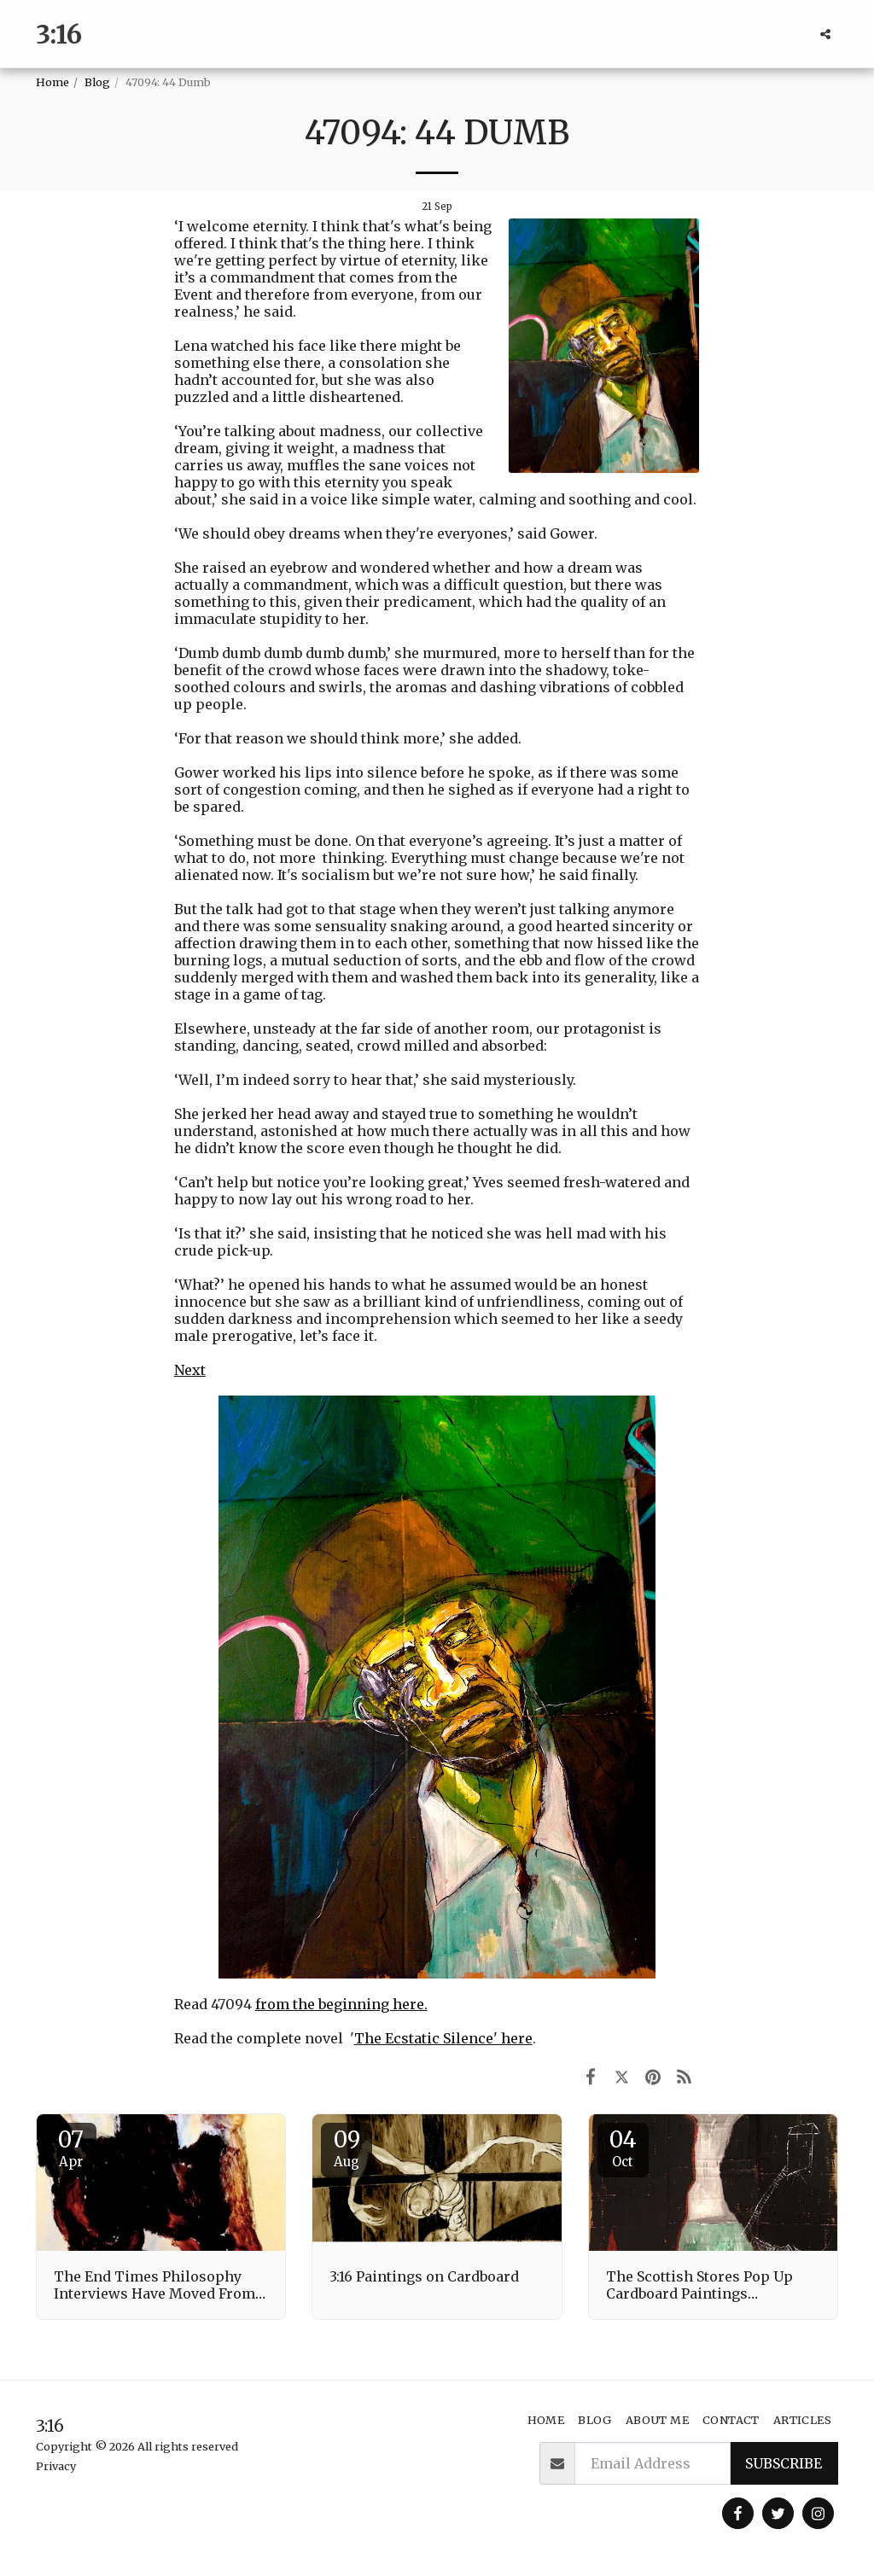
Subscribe (783, 2463)
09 (346, 2147)
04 (623, 2147)
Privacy (56, 2466)
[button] (825, 34)
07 (70, 2147)
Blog (97, 82)
